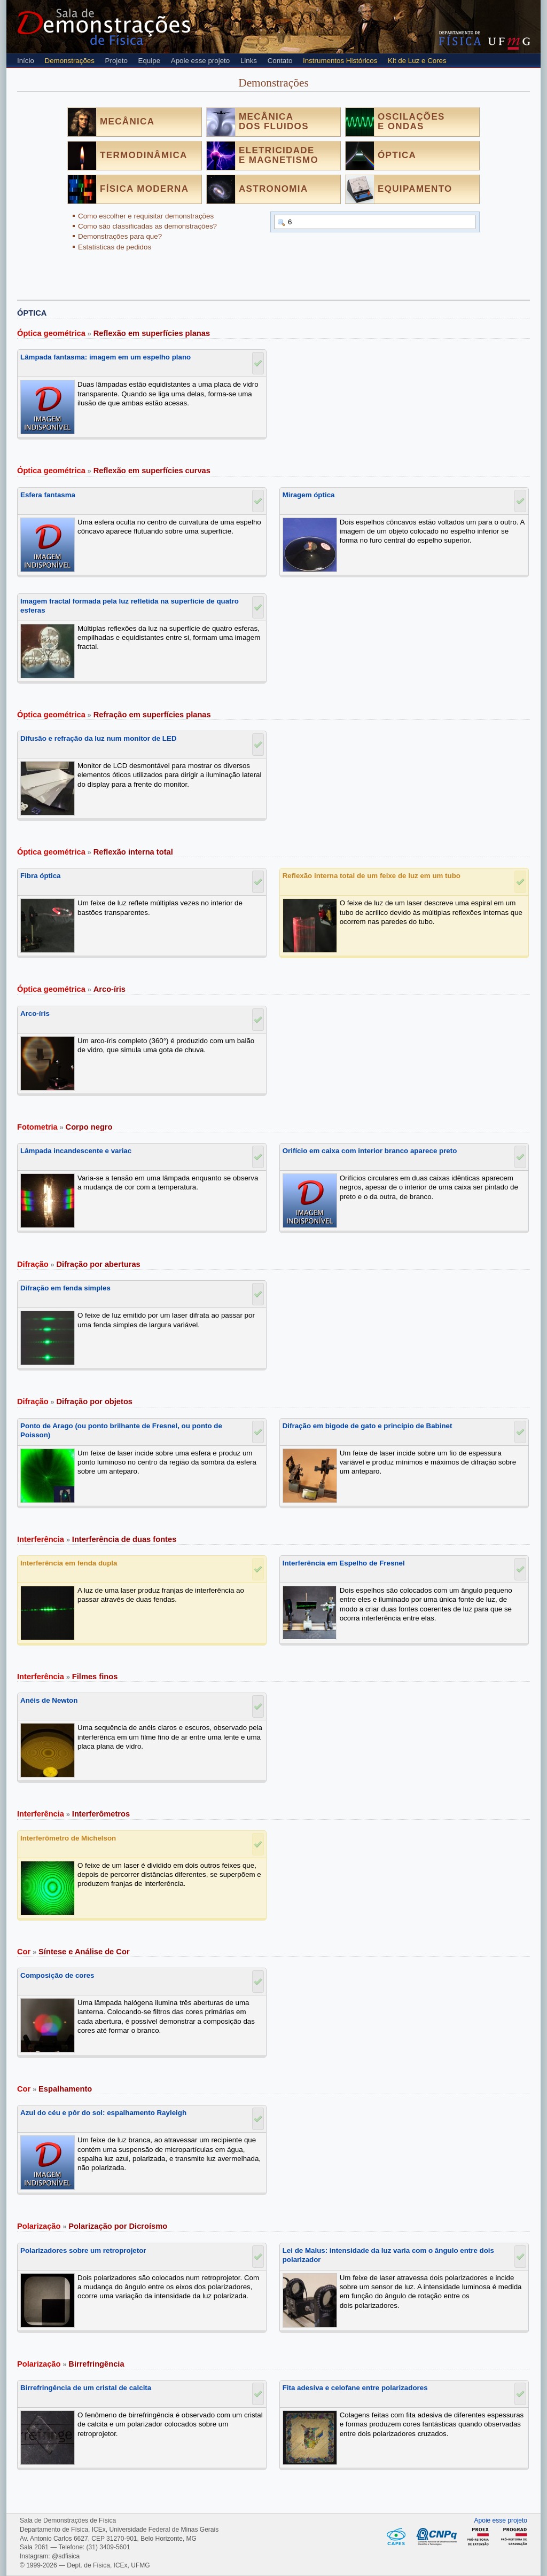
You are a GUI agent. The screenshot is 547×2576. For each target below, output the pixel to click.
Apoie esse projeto (200, 61)
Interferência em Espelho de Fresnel (344, 1563)
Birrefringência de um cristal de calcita (85, 2388)
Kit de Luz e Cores (417, 61)
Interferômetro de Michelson (68, 1838)
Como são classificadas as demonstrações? (147, 226)
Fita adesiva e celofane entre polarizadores (355, 2388)
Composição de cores (57, 1975)
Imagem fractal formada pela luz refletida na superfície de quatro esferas (129, 605)
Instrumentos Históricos (340, 61)
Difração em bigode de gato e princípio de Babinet (367, 1426)
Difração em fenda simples (65, 1288)
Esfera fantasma (47, 495)
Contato (280, 61)
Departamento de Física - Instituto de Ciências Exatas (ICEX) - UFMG (460, 38)
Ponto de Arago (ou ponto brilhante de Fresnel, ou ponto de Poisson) (121, 1430)
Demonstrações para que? (120, 236)
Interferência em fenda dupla (68, 1563)
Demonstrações (70, 61)
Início (25, 61)
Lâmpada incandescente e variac (75, 1151)
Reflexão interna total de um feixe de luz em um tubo (371, 876)
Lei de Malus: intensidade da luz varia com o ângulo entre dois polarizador (388, 2255)
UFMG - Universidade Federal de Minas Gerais (509, 43)
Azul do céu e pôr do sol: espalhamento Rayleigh (103, 2113)
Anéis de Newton (48, 1700)
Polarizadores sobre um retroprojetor (83, 2250)
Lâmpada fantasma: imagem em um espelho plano (105, 357)
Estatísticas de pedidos (114, 247)
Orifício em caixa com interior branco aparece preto (370, 1151)
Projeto (116, 61)
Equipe (149, 61)
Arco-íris (35, 1013)
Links (248, 61)
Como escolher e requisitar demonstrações (146, 216)
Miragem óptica (309, 495)
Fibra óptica (40, 876)
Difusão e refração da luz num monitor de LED (98, 738)
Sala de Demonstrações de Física (104, 26)
